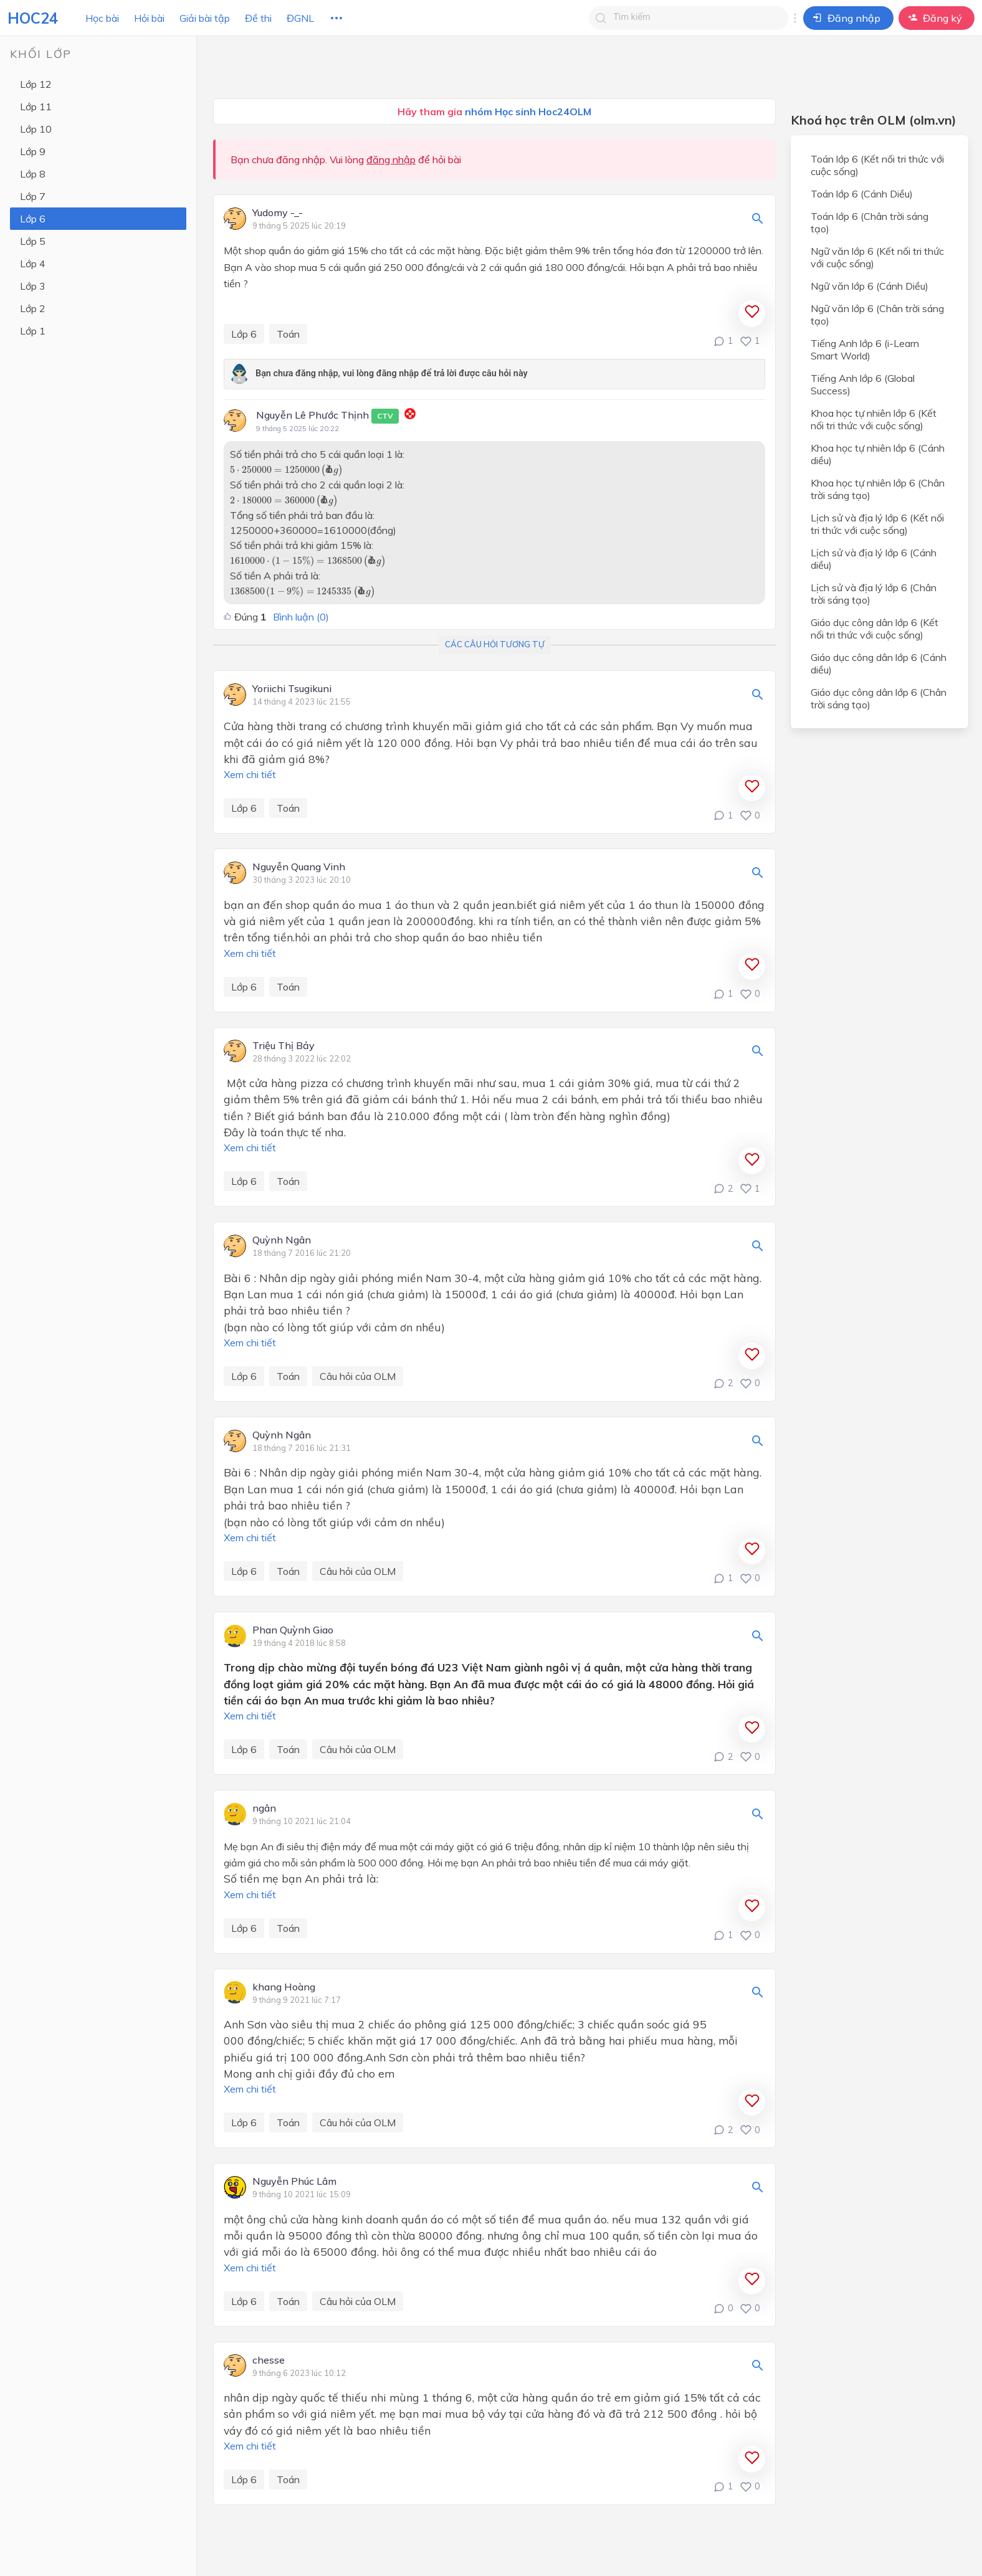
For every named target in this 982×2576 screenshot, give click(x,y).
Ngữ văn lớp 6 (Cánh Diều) (869, 286)
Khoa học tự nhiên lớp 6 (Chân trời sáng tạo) (878, 489)
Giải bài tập (204, 18)
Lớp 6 (32, 218)
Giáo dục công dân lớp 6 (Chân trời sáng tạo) (878, 698)
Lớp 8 (32, 174)
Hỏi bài (149, 18)
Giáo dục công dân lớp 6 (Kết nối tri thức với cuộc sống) (874, 628)
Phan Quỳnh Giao (292, 1630)
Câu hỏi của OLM (358, 1376)
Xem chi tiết (250, 774)
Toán (288, 334)
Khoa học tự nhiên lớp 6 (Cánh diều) (878, 454)
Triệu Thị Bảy (283, 1046)
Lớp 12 (36, 84)
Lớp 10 (36, 129)
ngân (264, 1808)
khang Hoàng (283, 1987)
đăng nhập (391, 159)
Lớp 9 (32, 151)
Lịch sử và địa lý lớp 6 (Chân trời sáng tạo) (874, 593)
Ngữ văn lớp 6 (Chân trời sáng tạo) (877, 314)
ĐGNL (300, 18)
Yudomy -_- (277, 213)
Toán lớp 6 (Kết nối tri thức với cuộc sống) (877, 165)
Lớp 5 (32, 241)
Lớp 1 (32, 331)
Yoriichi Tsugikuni (291, 689)
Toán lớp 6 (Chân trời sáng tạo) (869, 222)
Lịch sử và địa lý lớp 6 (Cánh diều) (874, 558)
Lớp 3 (32, 286)
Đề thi (258, 18)
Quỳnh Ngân (281, 1240)
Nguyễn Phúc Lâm (294, 2181)
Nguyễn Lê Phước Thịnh (327, 416)
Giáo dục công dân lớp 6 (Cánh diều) (878, 663)
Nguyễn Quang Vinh (298, 867)
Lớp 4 (32, 263)
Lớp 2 (32, 308)
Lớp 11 (36, 106)
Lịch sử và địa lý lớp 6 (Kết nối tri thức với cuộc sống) (877, 523)
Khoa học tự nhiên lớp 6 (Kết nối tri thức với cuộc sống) (874, 419)
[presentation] (286, 470)
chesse (268, 2360)
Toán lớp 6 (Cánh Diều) (862, 194)
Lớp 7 (32, 196)
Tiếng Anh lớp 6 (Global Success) (863, 384)
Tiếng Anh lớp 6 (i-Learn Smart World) (865, 349)
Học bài (102, 18)
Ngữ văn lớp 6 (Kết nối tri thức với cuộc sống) (877, 257)
